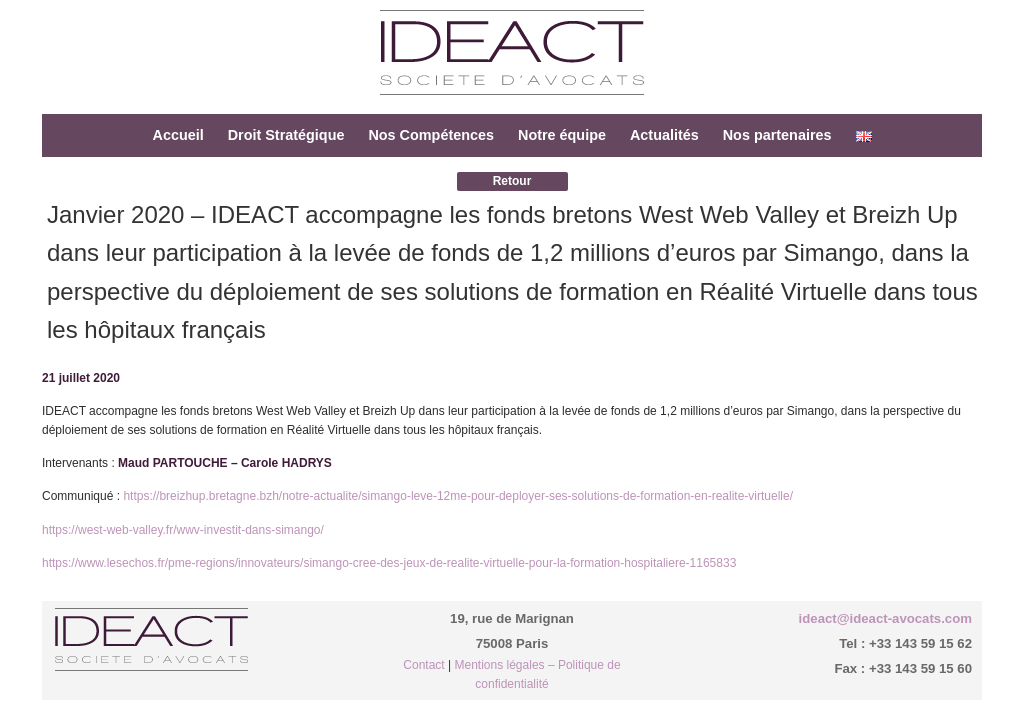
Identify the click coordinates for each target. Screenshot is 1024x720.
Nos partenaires (777, 135)
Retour (512, 181)
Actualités (664, 135)
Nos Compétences (431, 135)
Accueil (177, 135)
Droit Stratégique (286, 135)
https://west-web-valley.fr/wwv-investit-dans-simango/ (183, 530)
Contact (423, 665)
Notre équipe (562, 135)
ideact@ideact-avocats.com (885, 618)
